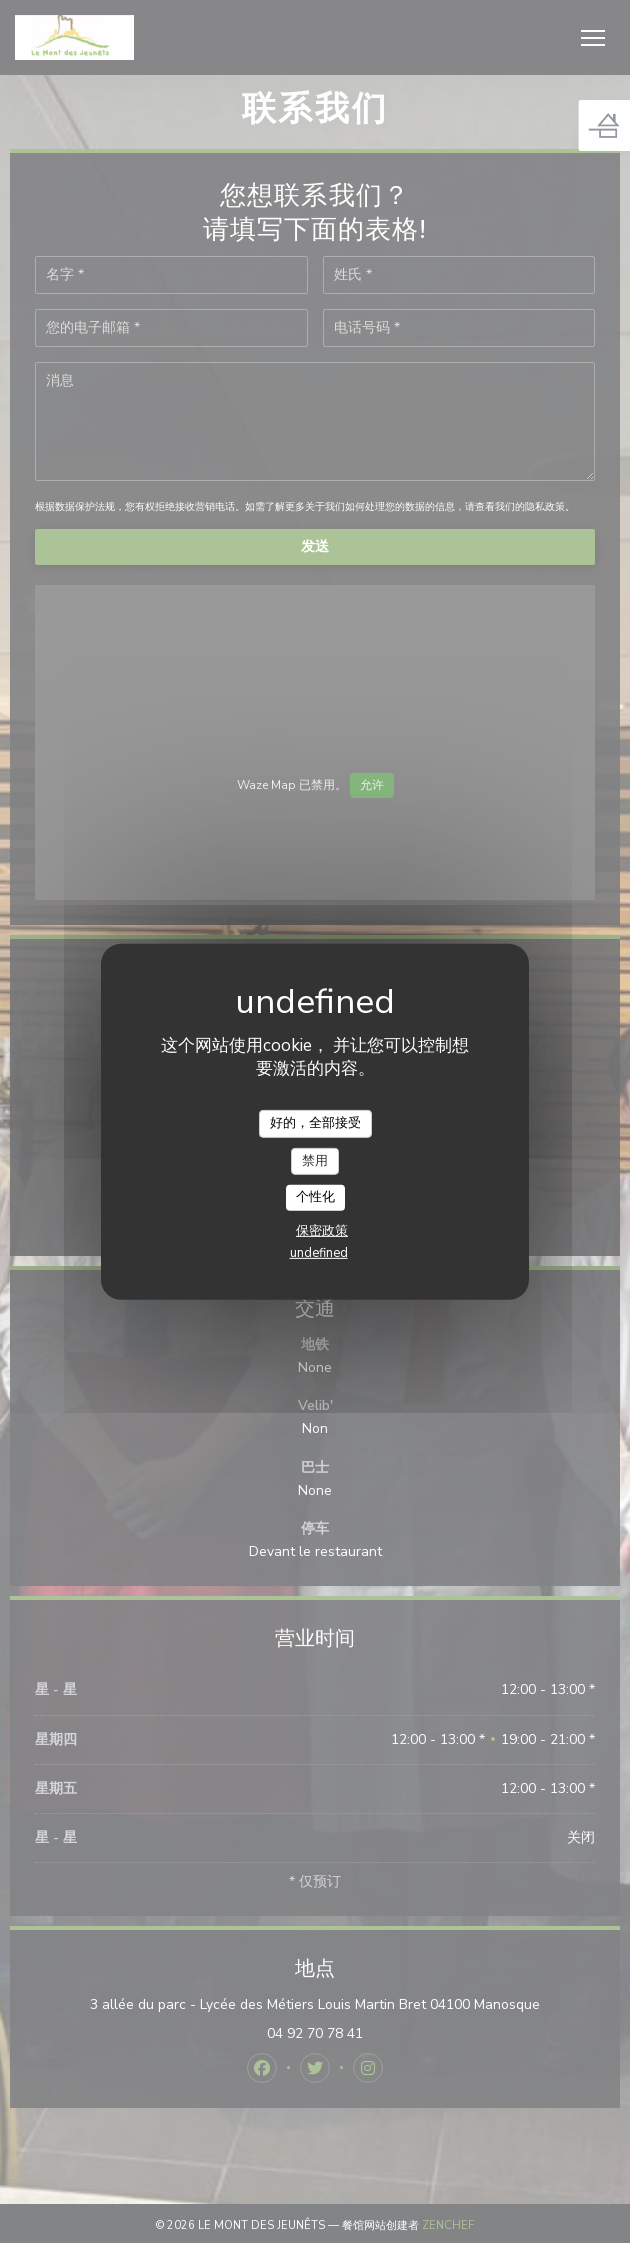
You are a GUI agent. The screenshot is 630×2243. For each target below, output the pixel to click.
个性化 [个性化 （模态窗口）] (315, 1197)
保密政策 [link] (322, 1231)
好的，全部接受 (315, 1123)
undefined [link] (319, 1253)
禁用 (315, 1160)
